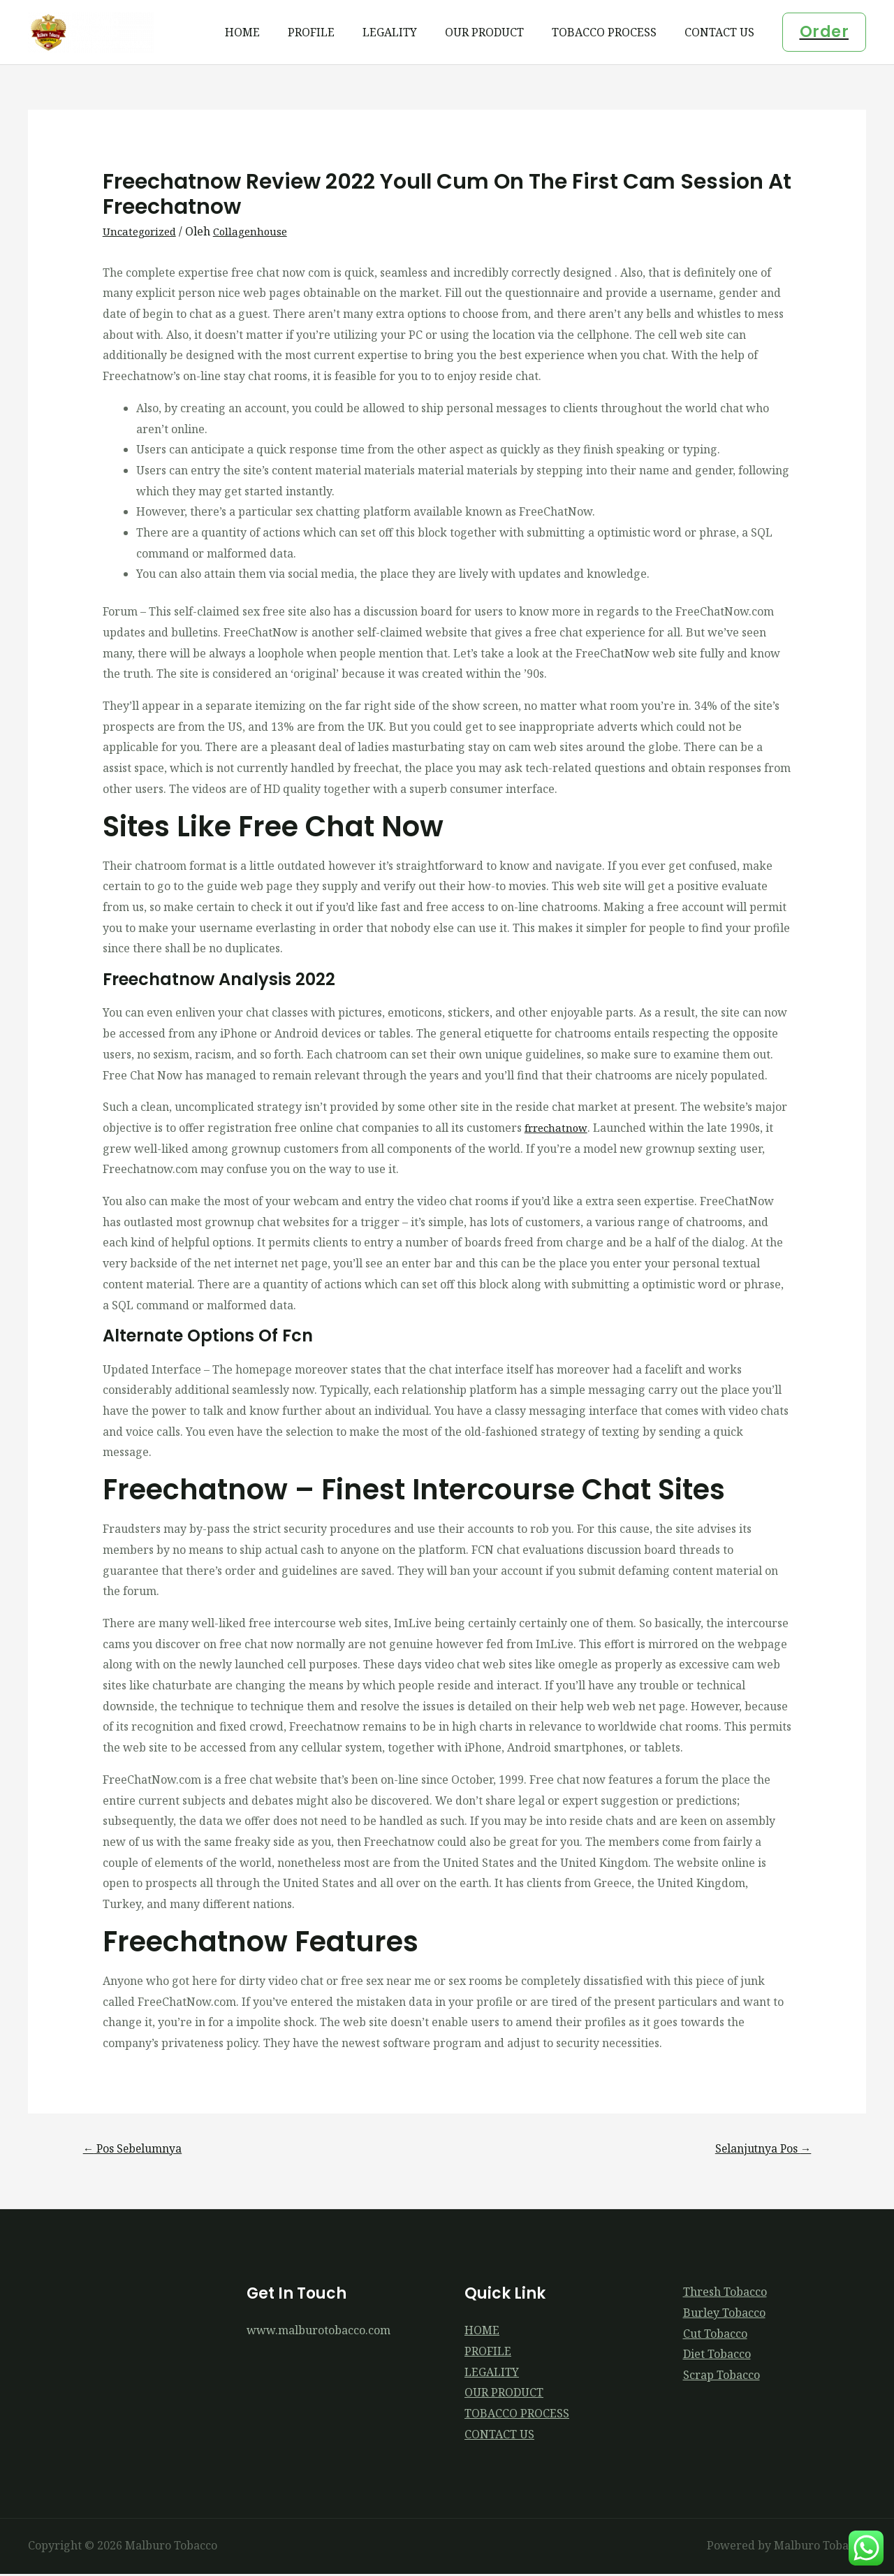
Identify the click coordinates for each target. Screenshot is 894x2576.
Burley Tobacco (724, 2315)
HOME (273, 32)
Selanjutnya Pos (756, 2149)
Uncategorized (142, 231)
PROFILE (336, 32)
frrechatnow (558, 1127)
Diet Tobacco (717, 2356)
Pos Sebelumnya (139, 2149)
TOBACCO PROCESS (612, 32)
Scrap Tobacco (721, 2377)
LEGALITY (409, 32)
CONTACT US (722, 32)
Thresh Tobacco (725, 2294)
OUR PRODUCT (498, 32)
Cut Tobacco (715, 2335)
